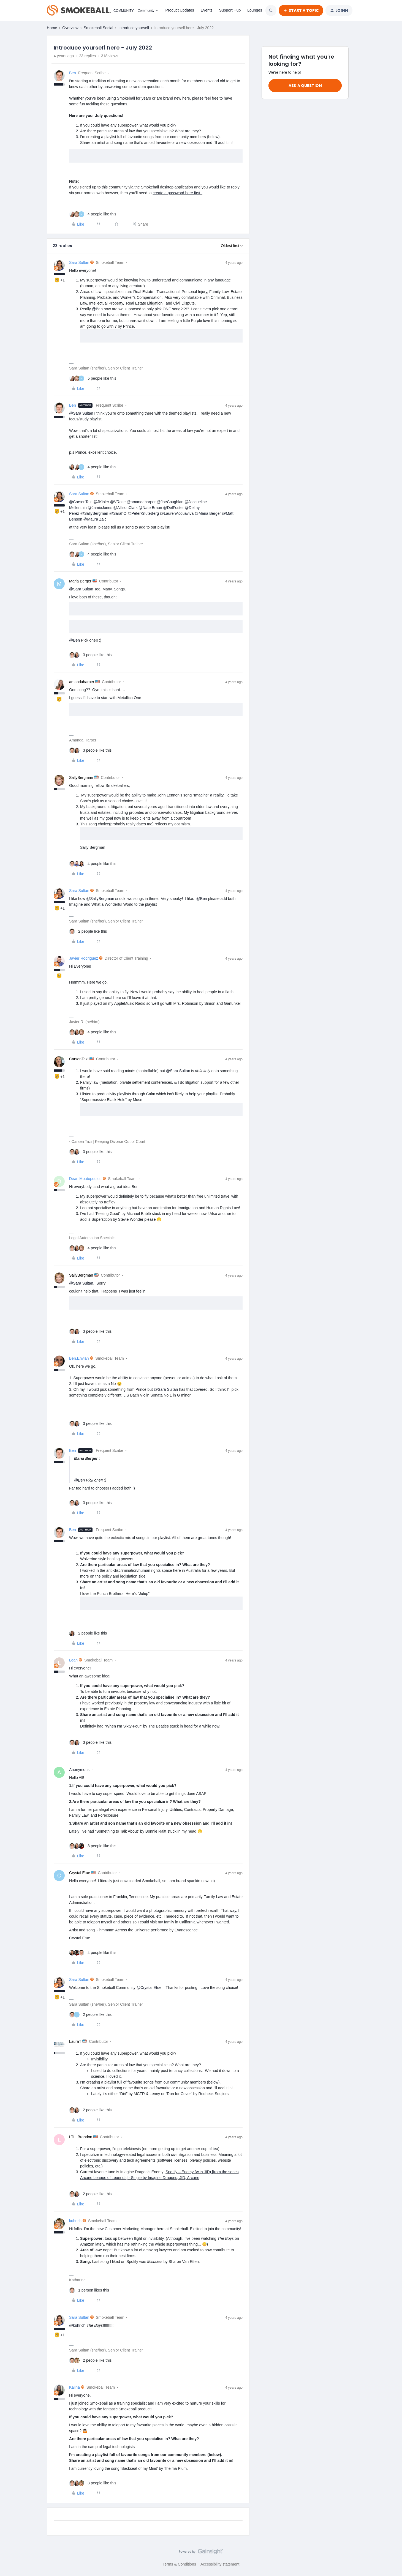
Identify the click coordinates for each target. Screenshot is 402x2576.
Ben (72, 73)
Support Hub (230, 10)
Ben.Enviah (79, 1358)
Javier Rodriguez (83, 958)
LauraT (75, 2041)
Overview (70, 28)
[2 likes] (88, 931)
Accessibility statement (220, 2564)
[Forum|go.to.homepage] (89, 10)
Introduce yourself (133, 28)
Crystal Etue (79, 1873)
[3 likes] (90, 655)
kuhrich (75, 2221)
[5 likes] (92, 378)
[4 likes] (92, 214)
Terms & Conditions (179, 2564)
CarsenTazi (78, 1059)
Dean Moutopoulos (85, 1178)
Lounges (254, 10)
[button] (301, 10)
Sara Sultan (79, 262)
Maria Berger (80, 581)
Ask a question (305, 85)
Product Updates (179, 10)
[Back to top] (390, 2556)
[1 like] (89, 2290)
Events (207, 10)
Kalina (74, 2387)
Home (52, 28)
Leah (73, 1660)
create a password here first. (178, 193)
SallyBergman (81, 777)
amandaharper (81, 682)
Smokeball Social (98, 28)
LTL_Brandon (80, 2137)
